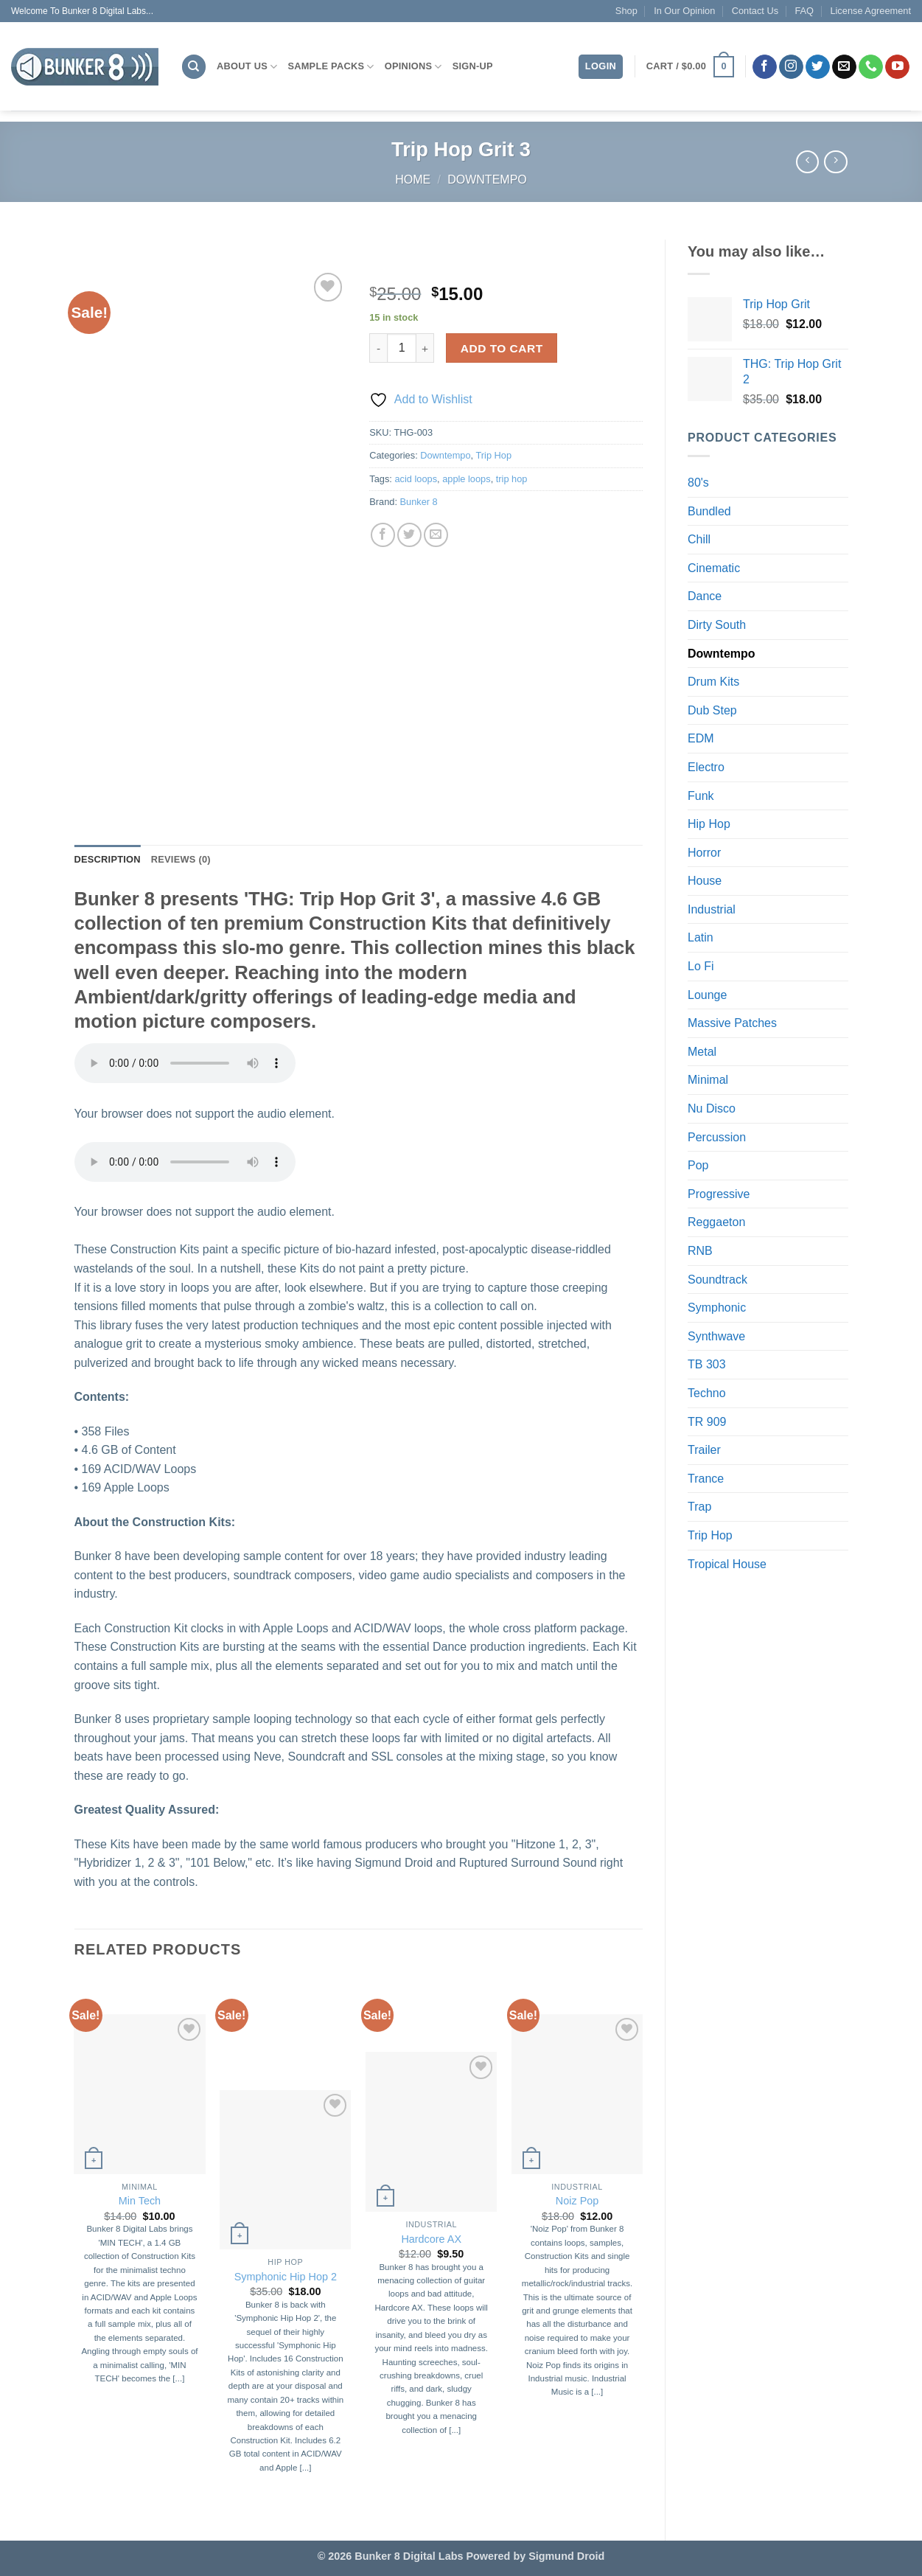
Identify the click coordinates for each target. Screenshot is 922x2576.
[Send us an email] (844, 67)
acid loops (415, 478)
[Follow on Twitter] (818, 67)
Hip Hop (709, 824)
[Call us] (871, 67)
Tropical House (727, 1564)
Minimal (708, 1079)
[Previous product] (835, 161)
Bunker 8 (419, 501)
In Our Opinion (684, 10)
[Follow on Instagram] (791, 67)
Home (412, 179)
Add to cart (502, 348)
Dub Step (712, 710)
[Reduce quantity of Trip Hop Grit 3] (378, 348)
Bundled (709, 511)
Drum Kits (713, 681)
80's (698, 482)
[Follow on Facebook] (764, 67)
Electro (706, 767)
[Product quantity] (401, 348)
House (705, 880)
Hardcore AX (431, 2239)
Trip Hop (710, 1535)
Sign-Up (473, 66)
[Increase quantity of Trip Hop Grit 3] (425, 348)
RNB (700, 1251)
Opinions (413, 67)
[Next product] (807, 161)
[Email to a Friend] (436, 535)
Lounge (707, 995)
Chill (699, 539)
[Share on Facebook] (383, 535)
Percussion (717, 1137)
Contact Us (755, 10)
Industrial (712, 909)
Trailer (704, 1450)
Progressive (719, 1194)
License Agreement (870, 10)
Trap (699, 1506)
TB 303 (707, 1364)
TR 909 (707, 1422)
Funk (701, 796)
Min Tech (140, 2201)
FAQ (804, 10)
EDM (701, 738)
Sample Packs (330, 67)
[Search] (194, 67)
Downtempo (487, 179)
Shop (626, 10)
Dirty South (717, 625)
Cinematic (714, 568)
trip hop (512, 478)
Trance (706, 1478)
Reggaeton (716, 1222)
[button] (690, 67)
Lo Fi (701, 966)
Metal (702, 1051)
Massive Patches (732, 1023)
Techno (707, 1393)
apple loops (466, 478)
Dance (705, 596)
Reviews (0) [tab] (181, 859)
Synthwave (716, 1336)
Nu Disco (712, 1108)
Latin (700, 937)
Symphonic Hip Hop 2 (285, 2277)
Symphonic (717, 1307)
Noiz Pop (577, 2201)
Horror (704, 852)
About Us (247, 67)
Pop (698, 1165)
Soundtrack (717, 1279)
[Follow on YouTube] (897, 67)
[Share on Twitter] (409, 535)
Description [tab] (107, 859)
